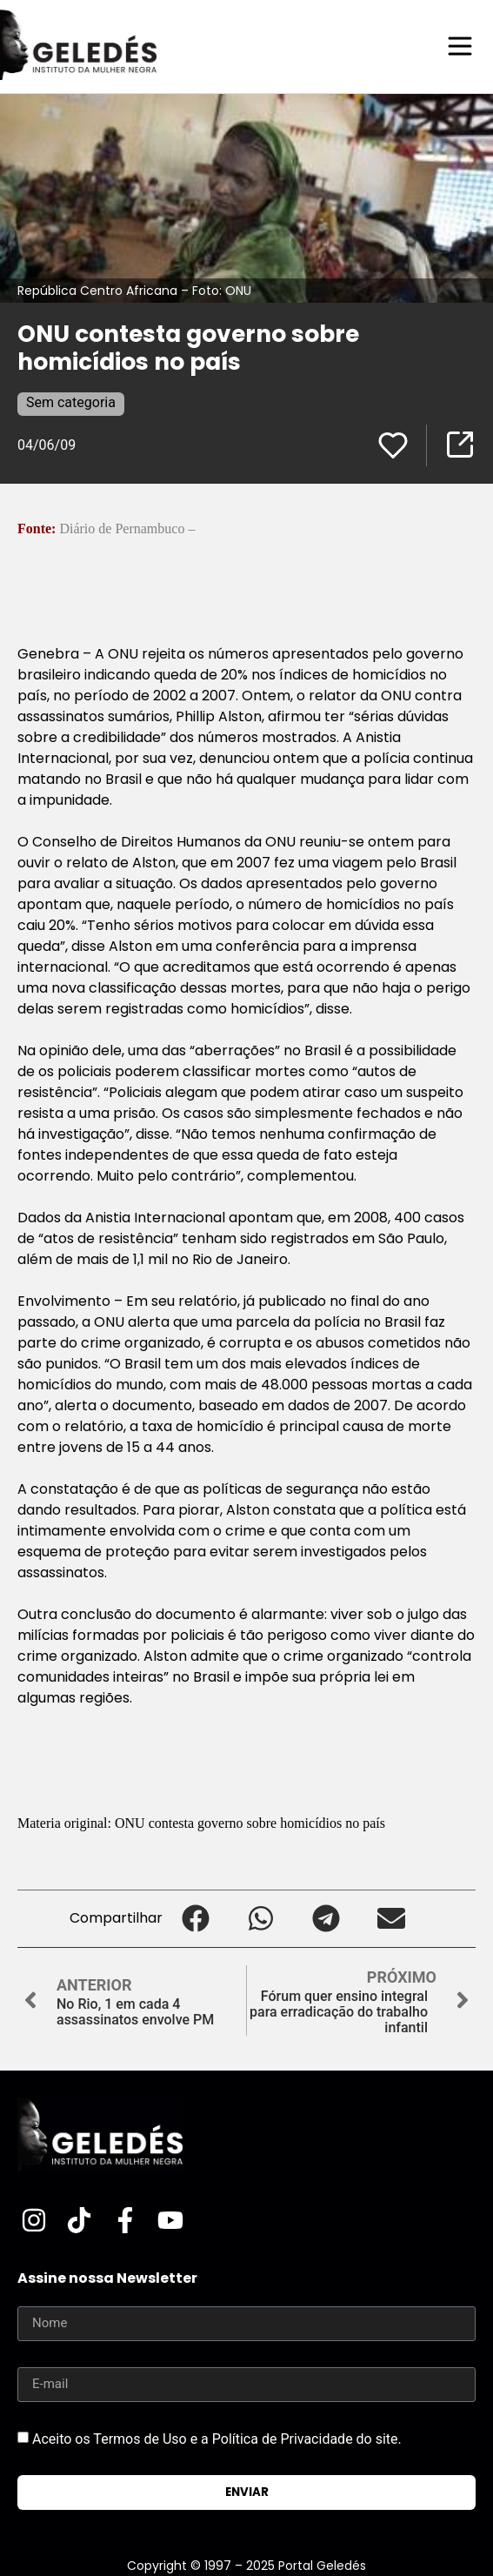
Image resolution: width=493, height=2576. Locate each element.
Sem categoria (71, 402)
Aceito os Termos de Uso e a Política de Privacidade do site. (217, 2438)
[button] (195, 1918)
